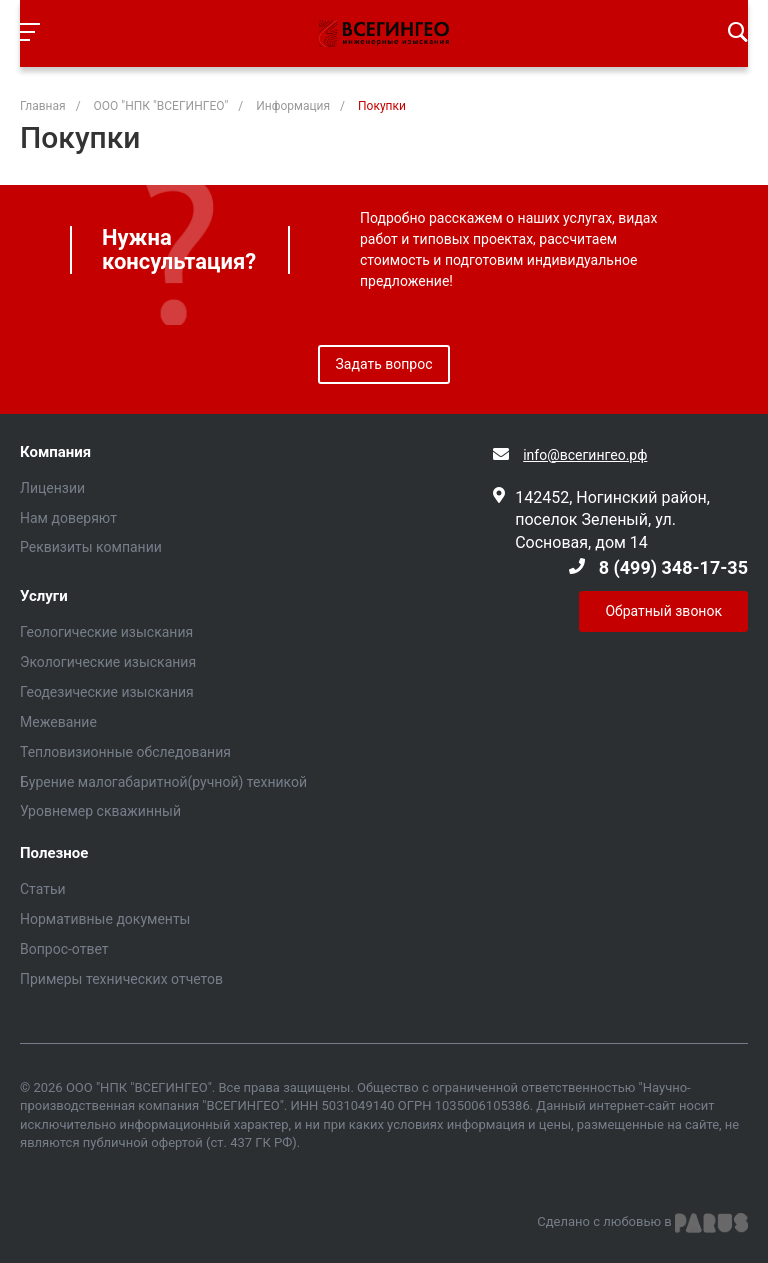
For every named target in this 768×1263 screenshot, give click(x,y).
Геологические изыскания (106, 632)
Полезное (54, 853)
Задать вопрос (384, 364)
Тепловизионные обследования (125, 752)
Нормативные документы (105, 919)
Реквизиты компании (91, 547)
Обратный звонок (663, 611)
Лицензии (52, 488)
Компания (55, 452)
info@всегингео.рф (585, 455)
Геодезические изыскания (107, 692)
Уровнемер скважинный (100, 811)
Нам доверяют (68, 518)
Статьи (43, 889)
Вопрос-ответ (64, 949)
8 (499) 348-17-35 (673, 567)
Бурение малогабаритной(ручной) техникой (163, 782)
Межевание (58, 722)
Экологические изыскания (108, 662)
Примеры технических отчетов (121, 979)
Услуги (44, 596)
